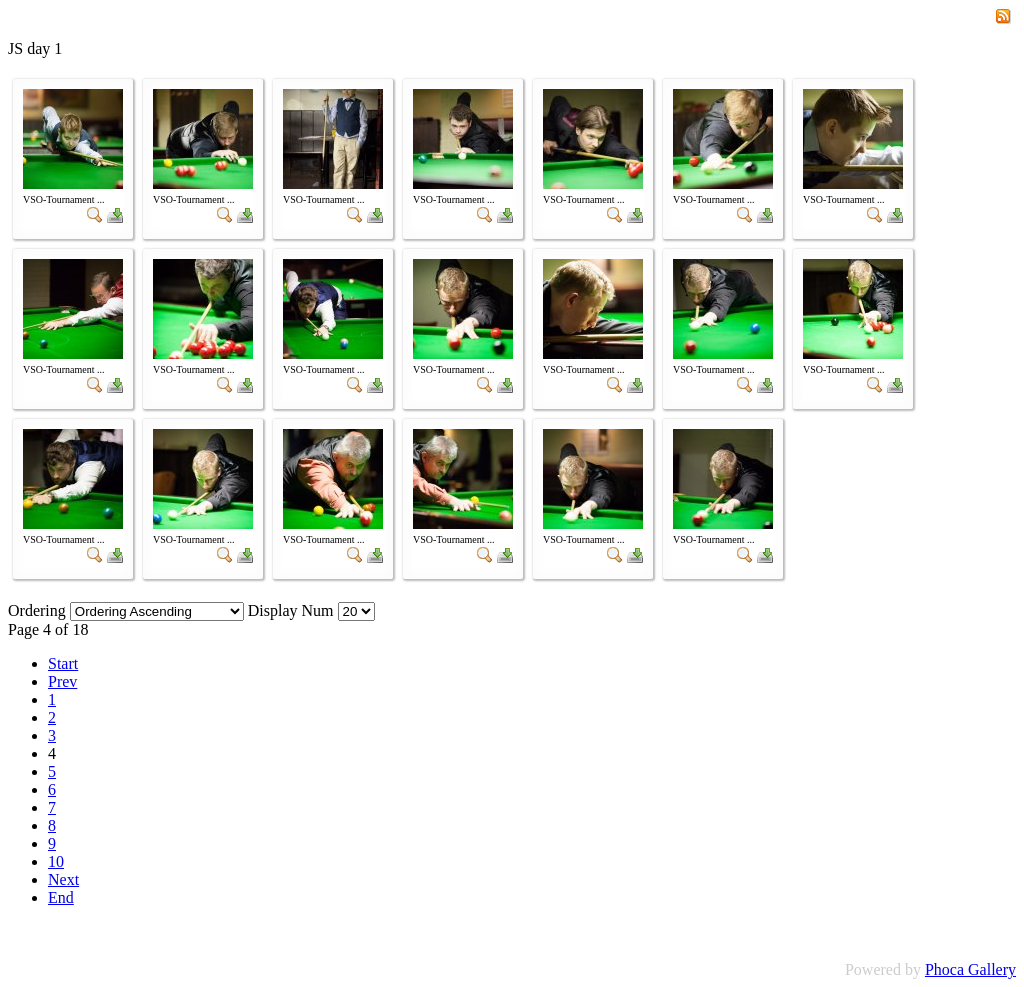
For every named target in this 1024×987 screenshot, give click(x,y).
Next (63, 879)
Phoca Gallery (970, 969)
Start (63, 663)
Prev (62, 681)
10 (56, 861)
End (61, 897)
